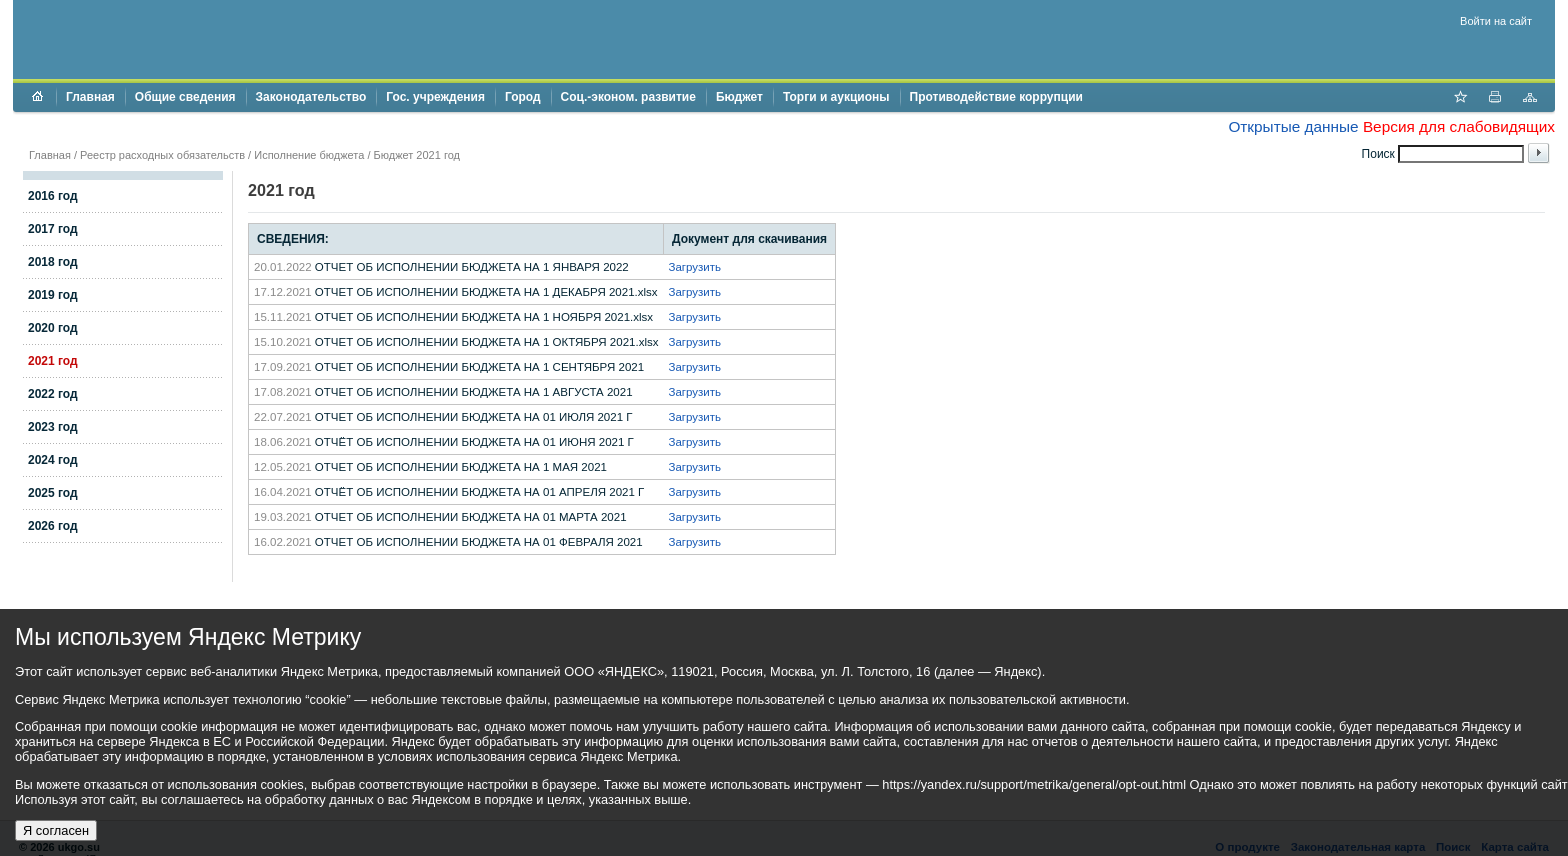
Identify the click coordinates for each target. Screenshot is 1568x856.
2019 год (53, 295)
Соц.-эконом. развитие (628, 97)
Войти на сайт (1496, 21)
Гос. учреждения (435, 97)
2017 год (53, 229)
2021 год (53, 361)
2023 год (53, 427)
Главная (90, 97)
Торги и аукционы (836, 97)
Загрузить (695, 267)
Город (523, 97)
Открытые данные (1293, 126)
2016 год (53, 196)
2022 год (53, 394)
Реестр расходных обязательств (162, 155)
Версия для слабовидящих (1459, 126)
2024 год (53, 460)
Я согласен (56, 830)
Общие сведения (185, 97)
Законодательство (311, 97)
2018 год (53, 262)
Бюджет (739, 97)
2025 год (53, 493)
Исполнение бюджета (309, 155)
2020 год (53, 328)
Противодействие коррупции (996, 97)
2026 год (53, 526)
